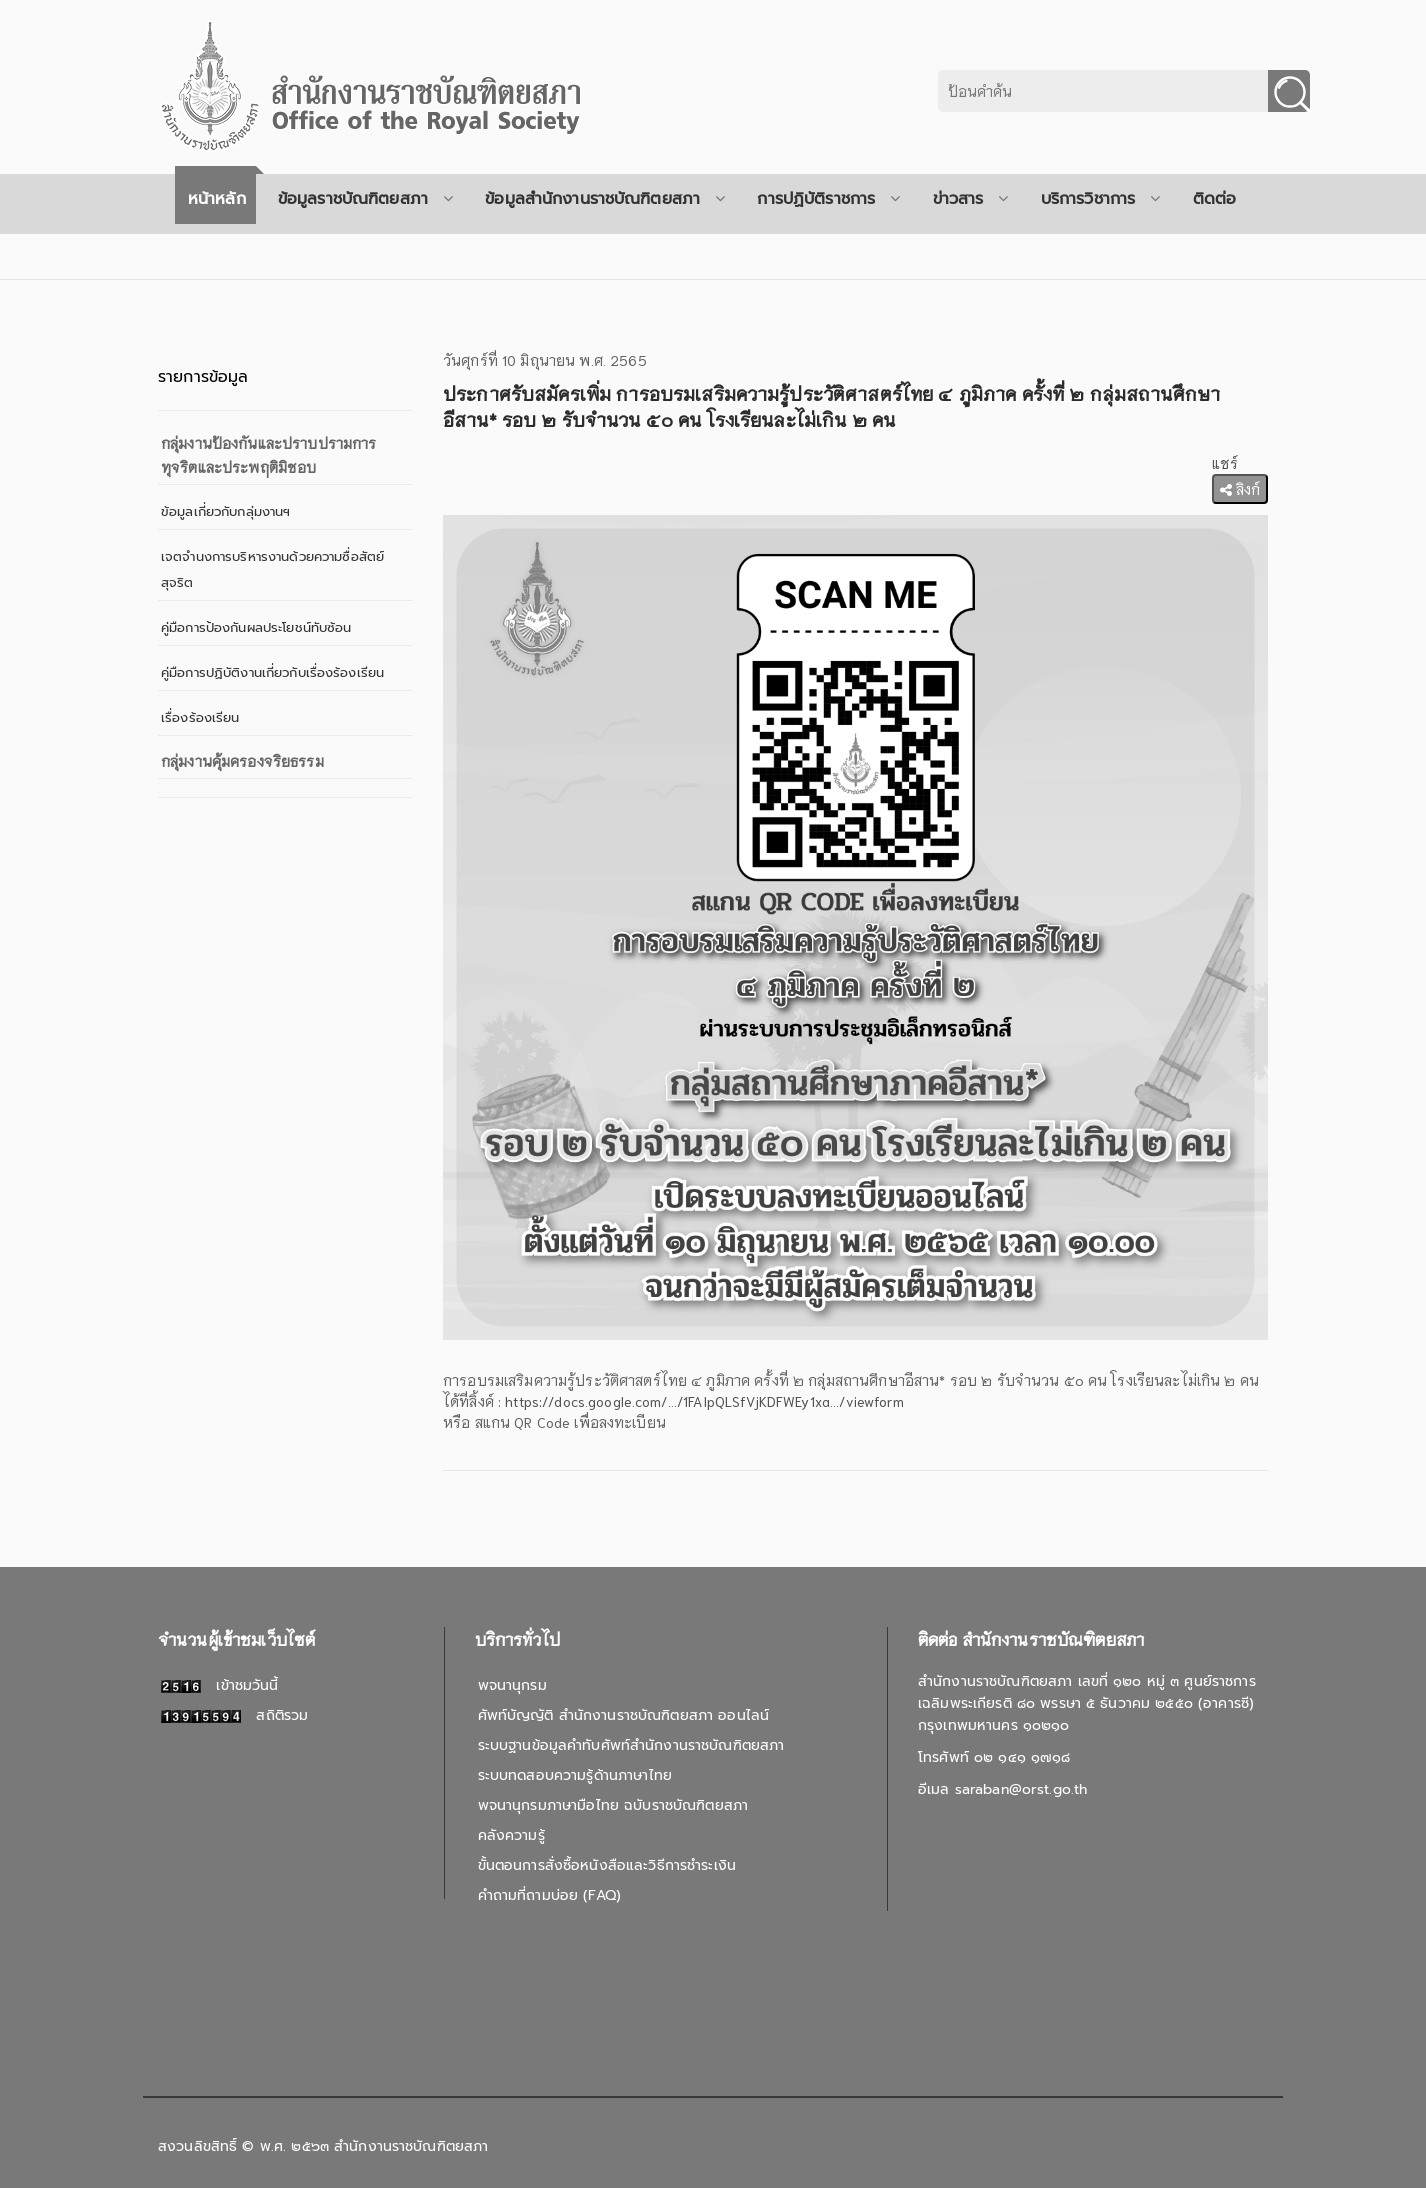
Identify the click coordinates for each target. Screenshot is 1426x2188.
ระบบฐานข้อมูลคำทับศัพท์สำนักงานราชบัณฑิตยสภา (631, 1745)
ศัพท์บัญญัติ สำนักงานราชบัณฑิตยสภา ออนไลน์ (623, 1715)
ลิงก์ (1240, 489)
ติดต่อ (1215, 199)
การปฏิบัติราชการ (828, 199)
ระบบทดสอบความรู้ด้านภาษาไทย (575, 1775)
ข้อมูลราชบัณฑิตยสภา (365, 199)
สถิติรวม (234, 1715)
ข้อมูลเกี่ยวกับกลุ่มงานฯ (225, 511)
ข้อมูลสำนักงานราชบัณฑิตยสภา (605, 199)
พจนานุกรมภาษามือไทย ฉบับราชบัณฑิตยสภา (613, 1805)
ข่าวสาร (971, 199)
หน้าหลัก (217, 199)
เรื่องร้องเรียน (200, 717)
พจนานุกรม (512, 1685)
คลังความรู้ (511, 1835)
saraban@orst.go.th (1021, 1789)
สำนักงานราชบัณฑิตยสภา (411, 2146)
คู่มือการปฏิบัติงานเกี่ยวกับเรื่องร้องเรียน (272, 672)
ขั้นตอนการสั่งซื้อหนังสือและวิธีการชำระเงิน (607, 1865)
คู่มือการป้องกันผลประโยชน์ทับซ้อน (256, 627)
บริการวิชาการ (1101, 199)
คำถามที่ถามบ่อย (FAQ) (549, 1895)
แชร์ (1225, 463)
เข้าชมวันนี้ (220, 1685)
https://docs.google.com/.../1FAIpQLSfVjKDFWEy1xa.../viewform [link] (704, 1401)
